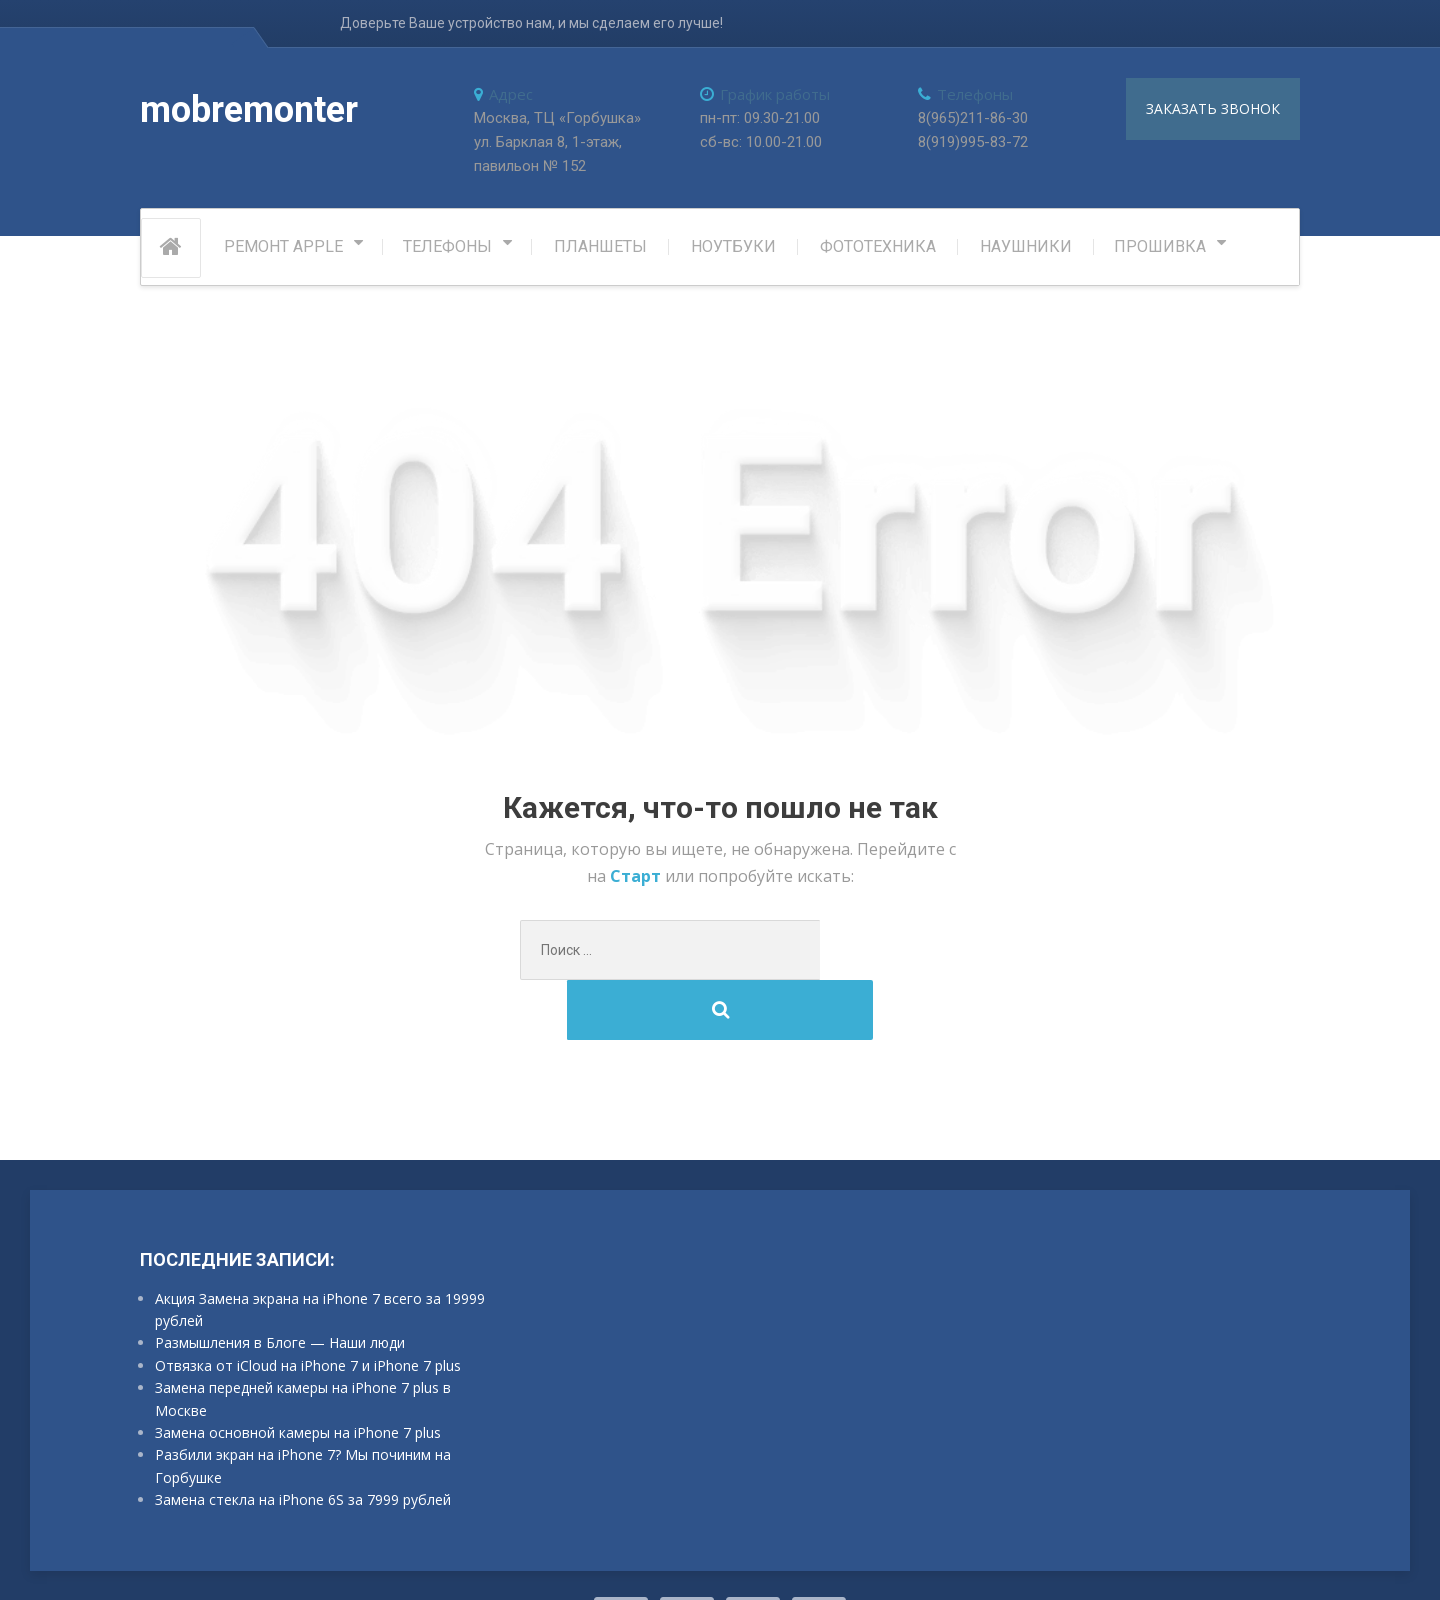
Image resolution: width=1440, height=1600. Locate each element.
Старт (637, 880)
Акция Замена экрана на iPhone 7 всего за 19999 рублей (320, 1253)
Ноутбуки (733, 250)
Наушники (1026, 250)
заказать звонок (1213, 108)
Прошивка (1160, 250)
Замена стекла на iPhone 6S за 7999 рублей (303, 1443)
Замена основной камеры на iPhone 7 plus (298, 1376)
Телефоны (447, 250)
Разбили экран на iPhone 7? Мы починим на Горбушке (303, 1409)
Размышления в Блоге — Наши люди (280, 1287)
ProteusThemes (389, 1559)
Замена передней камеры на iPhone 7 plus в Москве (303, 1342)
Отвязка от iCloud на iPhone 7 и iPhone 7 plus (308, 1309)
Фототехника (878, 250)
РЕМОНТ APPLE (283, 250)
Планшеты (600, 250)
